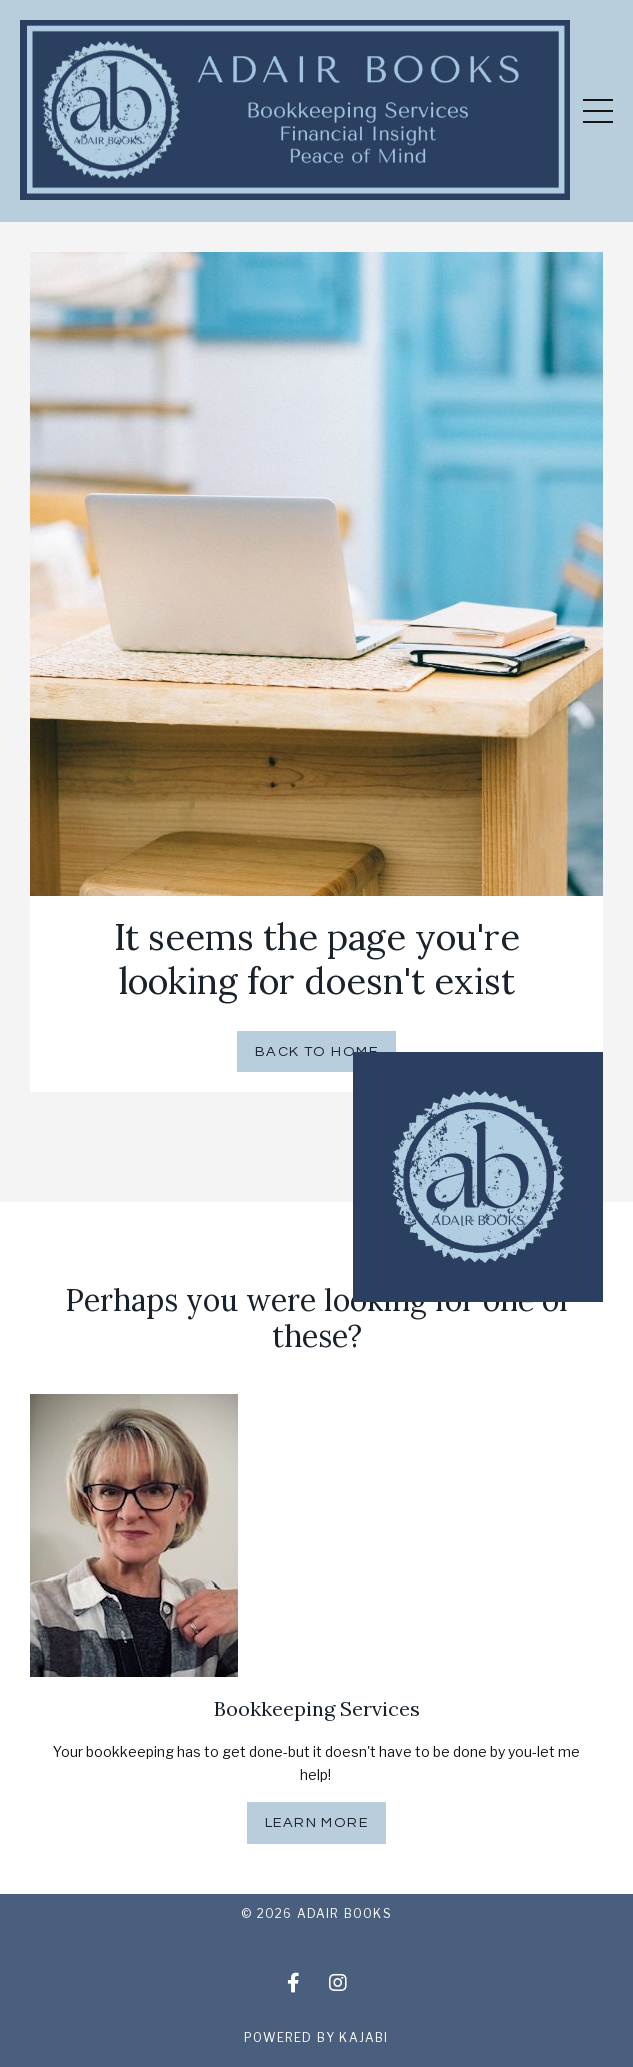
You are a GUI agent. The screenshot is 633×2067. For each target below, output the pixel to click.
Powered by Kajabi (316, 2037)
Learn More (316, 1822)
